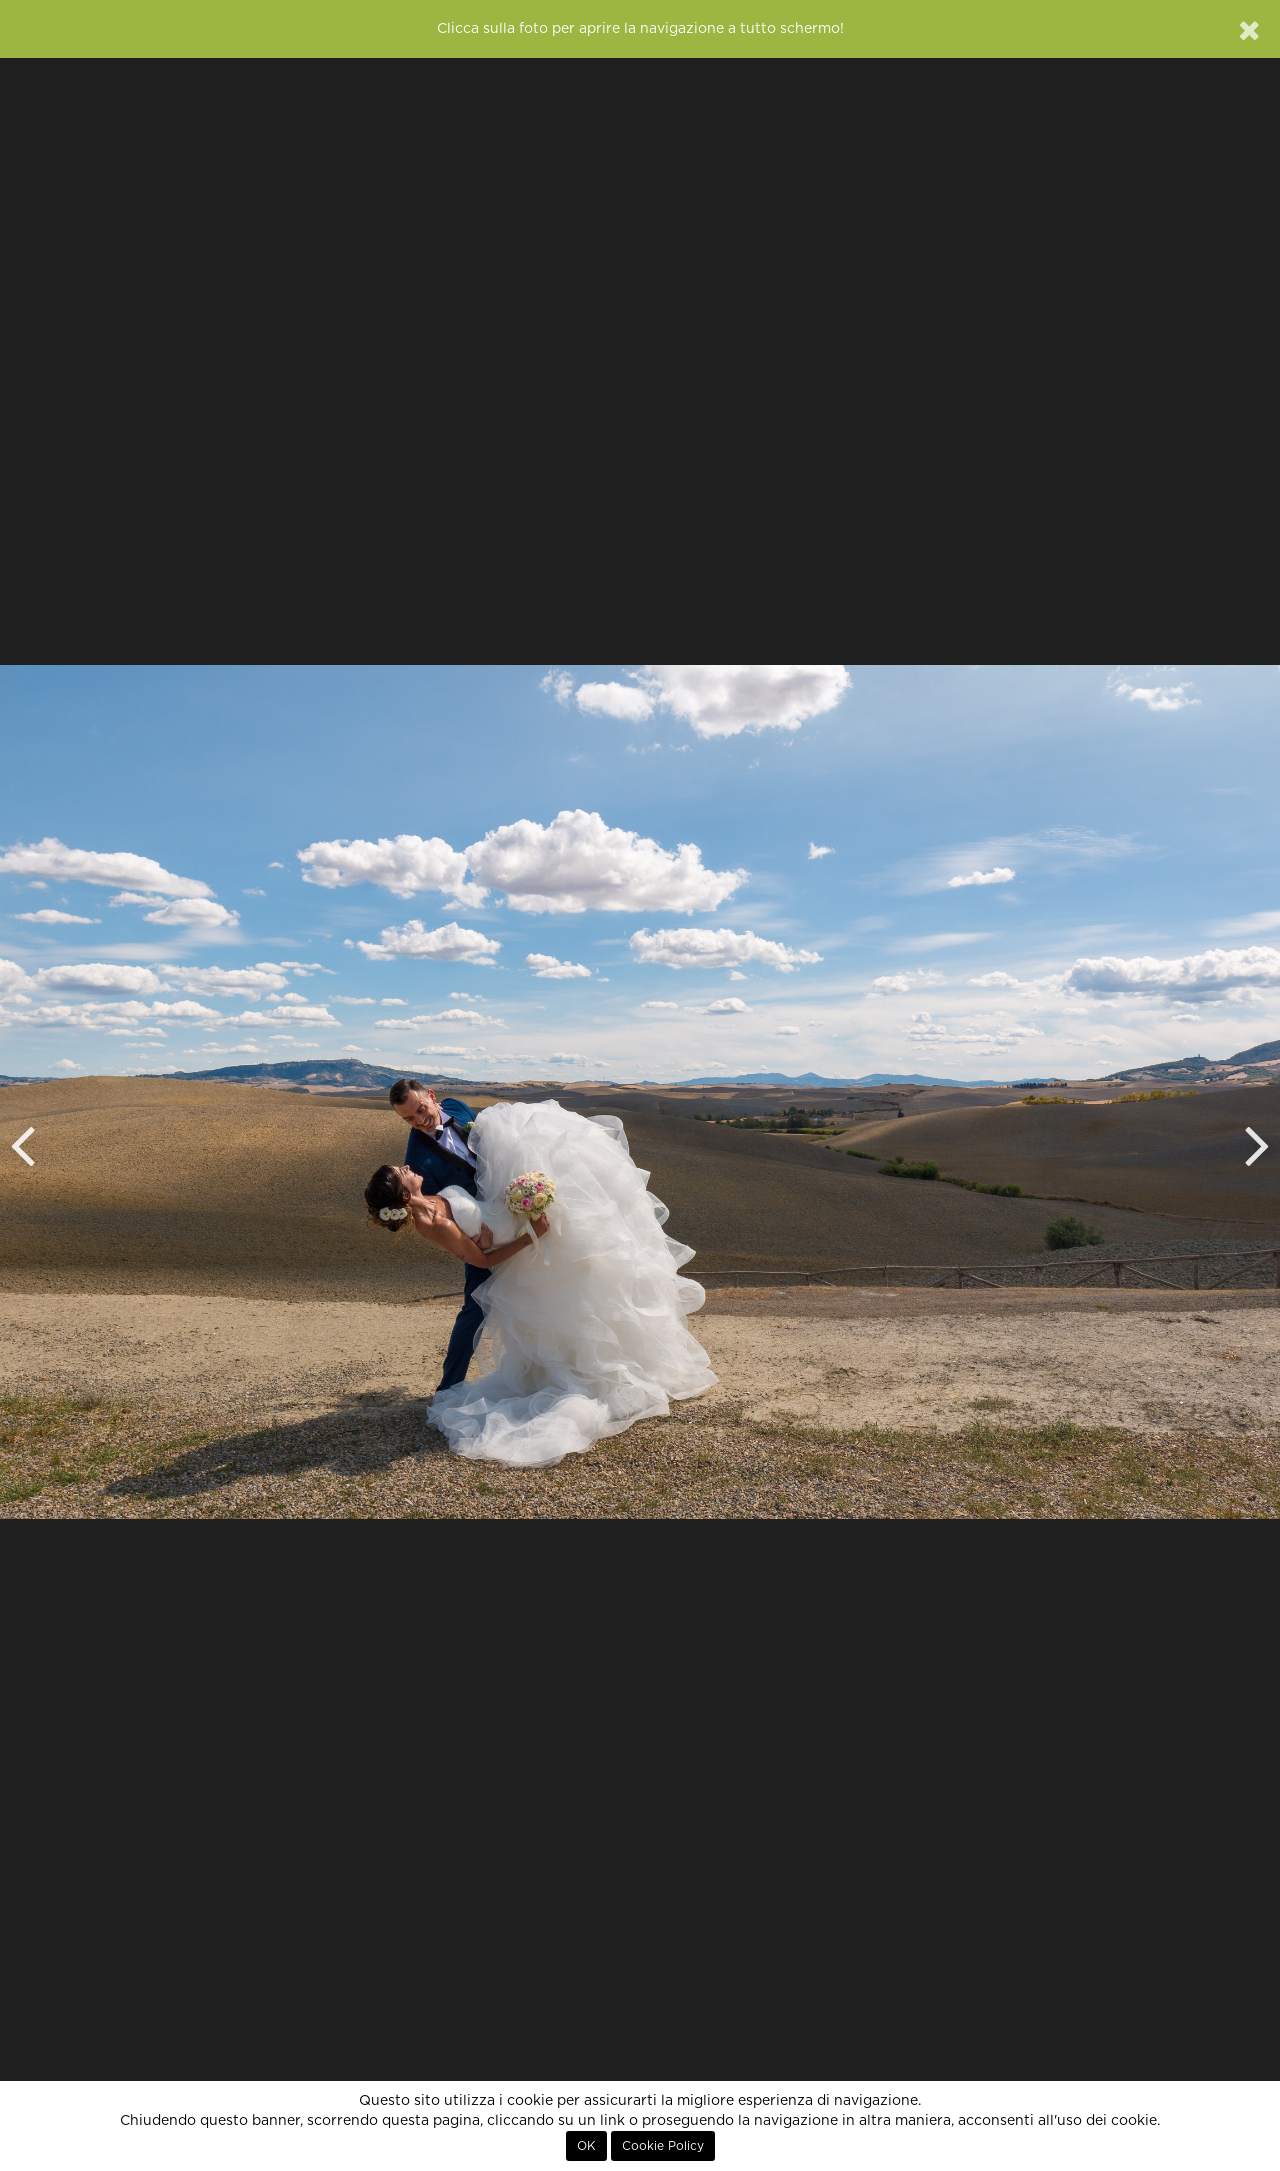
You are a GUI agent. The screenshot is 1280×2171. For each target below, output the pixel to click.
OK (586, 2146)
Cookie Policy (663, 2146)
